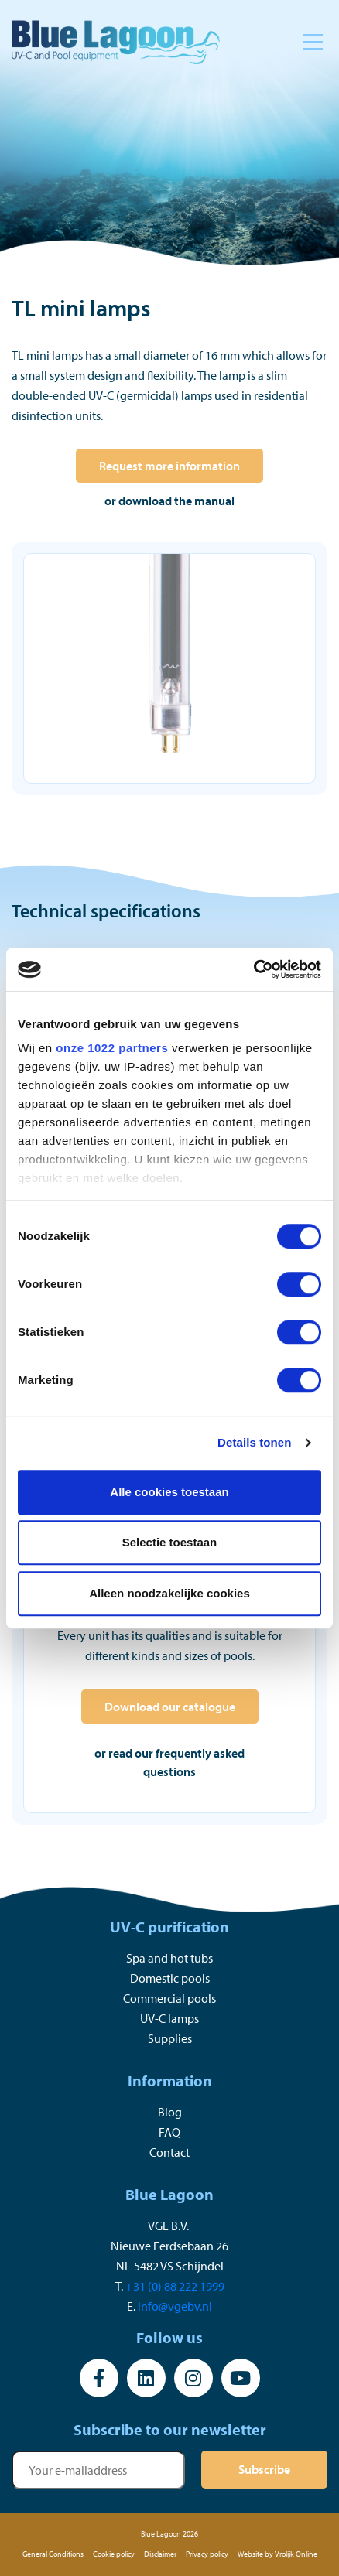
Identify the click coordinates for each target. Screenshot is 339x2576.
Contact (169, 2152)
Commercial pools (169, 1998)
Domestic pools (170, 1978)
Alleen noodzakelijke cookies (169, 1593)
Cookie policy (114, 2554)
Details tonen (254, 1442)
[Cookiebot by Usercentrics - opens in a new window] (253, 969)
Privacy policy (207, 2554)
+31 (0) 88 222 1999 (174, 2286)
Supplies (170, 2038)
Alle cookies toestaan (169, 1491)
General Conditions (53, 2554)
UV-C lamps (169, 2018)
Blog (170, 2112)
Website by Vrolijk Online (277, 2554)
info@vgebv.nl (175, 2306)
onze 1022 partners (112, 1047)
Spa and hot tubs (169, 1958)
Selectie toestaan (169, 1542)
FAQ (169, 2132)
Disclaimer (160, 2554)
